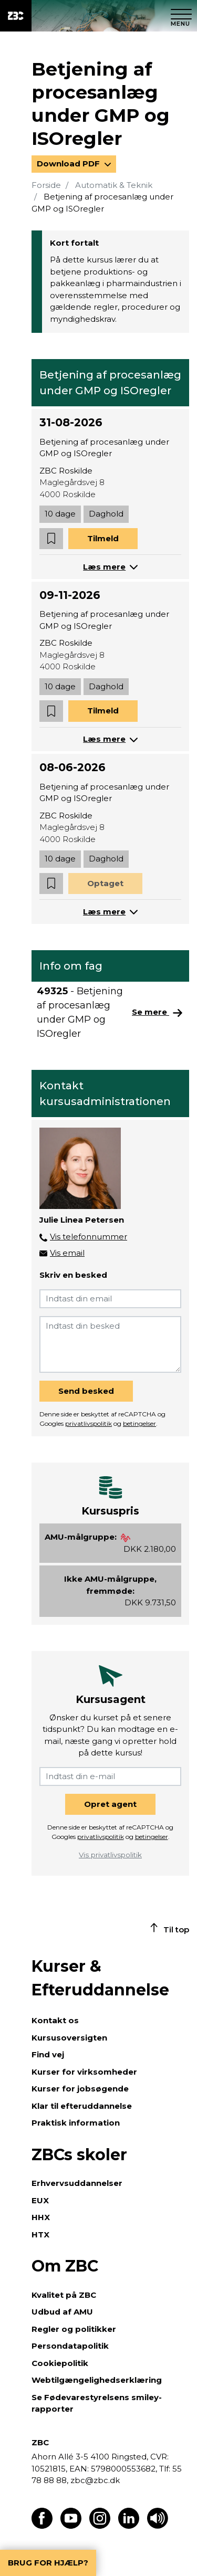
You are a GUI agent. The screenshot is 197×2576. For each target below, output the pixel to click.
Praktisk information (76, 2123)
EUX (40, 2200)
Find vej (48, 2054)
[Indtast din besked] (110, 1344)
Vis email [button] (67, 1253)
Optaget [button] (105, 883)
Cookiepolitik (60, 2363)
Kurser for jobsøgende (80, 2089)
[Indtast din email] (110, 1298)
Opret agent (110, 1804)
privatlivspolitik (88, 1423)
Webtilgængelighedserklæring (97, 2380)
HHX (41, 2217)
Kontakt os (55, 2020)
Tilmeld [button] (103, 538)
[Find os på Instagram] (99, 2526)
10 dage (60, 514)
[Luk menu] (181, 15)
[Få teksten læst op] (157, 2526)
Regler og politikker (74, 2329)
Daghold (106, 514)
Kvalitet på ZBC (64, 2295)
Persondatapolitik (70, 2346)
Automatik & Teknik (113, 185)
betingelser (139, 1423)
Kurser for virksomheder (84, 2072)
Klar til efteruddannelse (82, 2106)
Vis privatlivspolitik (110, 1854)
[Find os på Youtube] (70, 2526)
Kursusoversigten (69, 2038)
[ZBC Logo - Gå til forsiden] (16, 15)
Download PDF (69, 164)
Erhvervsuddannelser (77, 2183)
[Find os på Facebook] (42, 2526)
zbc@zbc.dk (95, 2480)
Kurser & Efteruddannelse (100, 1978)
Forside (46, 185)
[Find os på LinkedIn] (128, 2526)
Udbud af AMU (62, 2312)
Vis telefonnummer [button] (88, 1237)
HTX (40, 2234)
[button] (51, 539)
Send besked (86, 1391)
